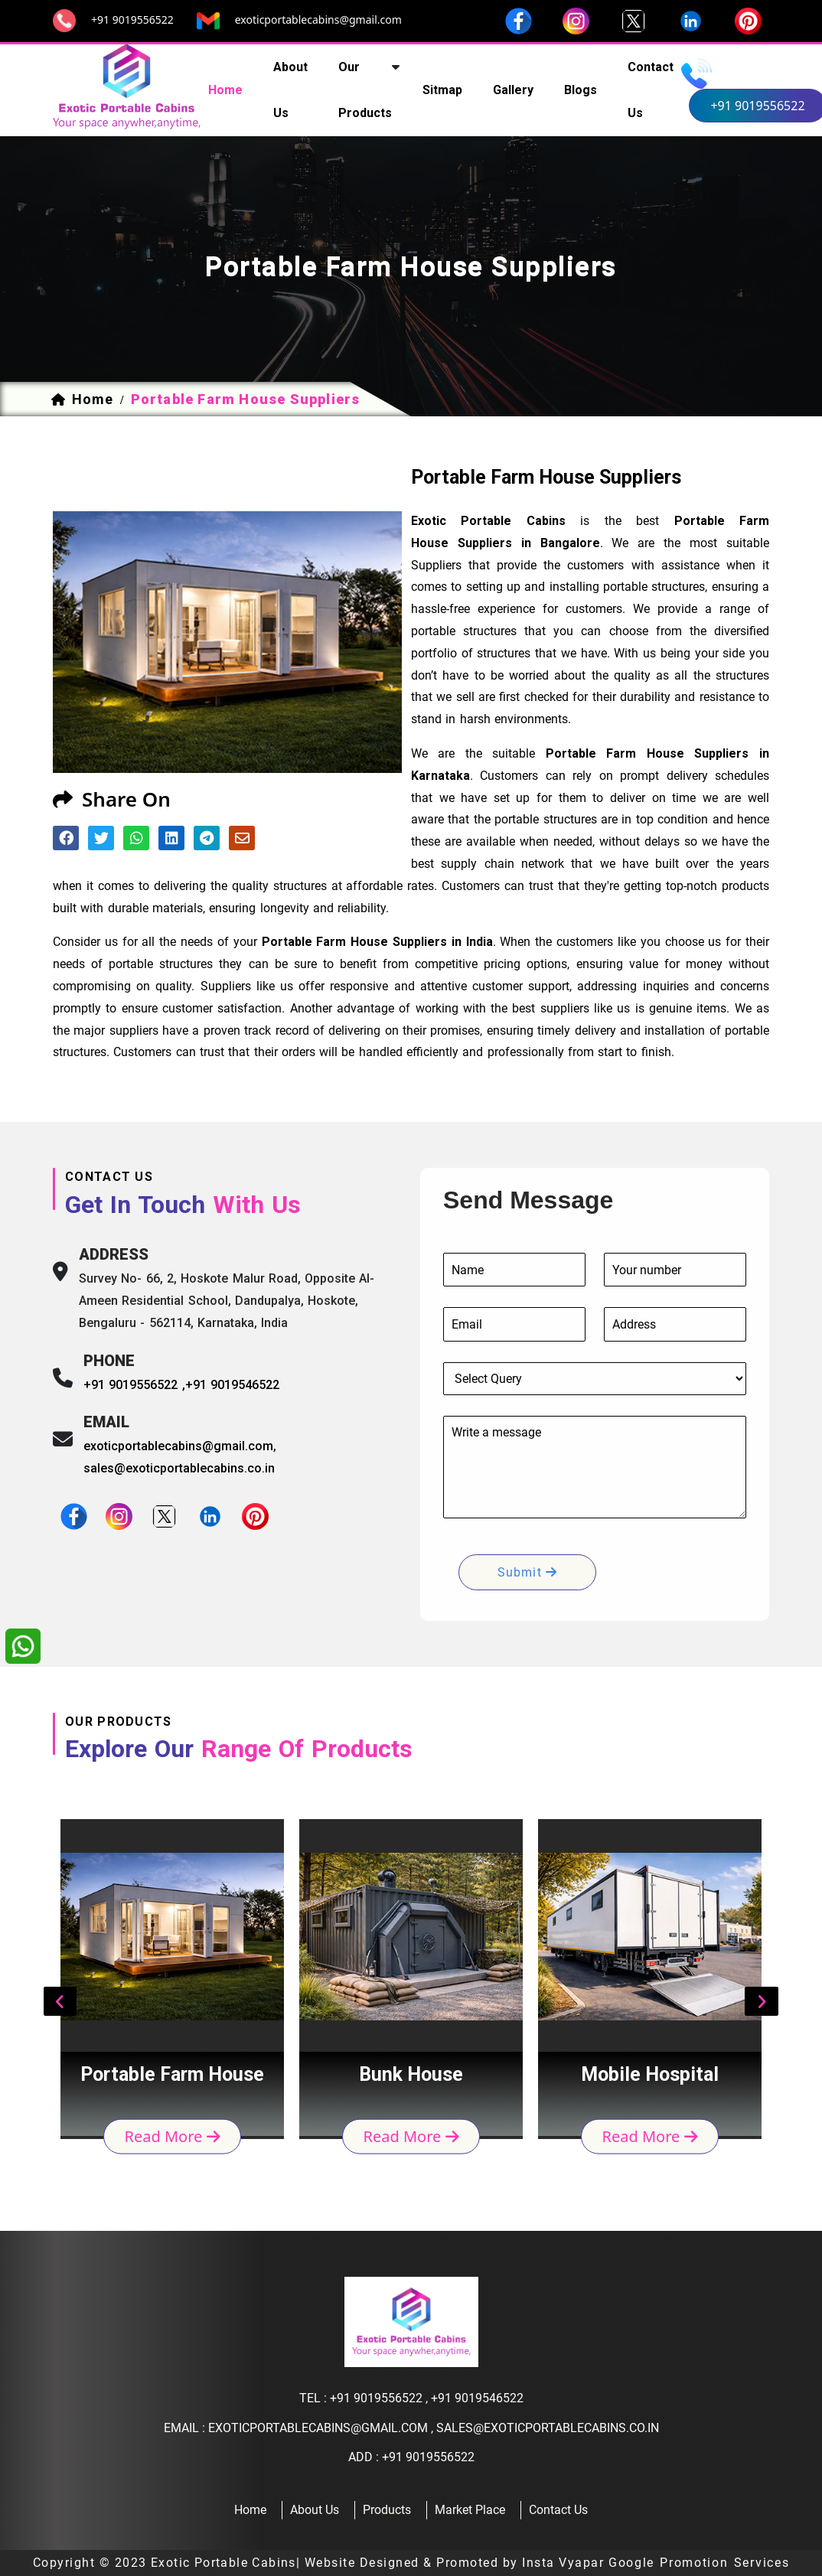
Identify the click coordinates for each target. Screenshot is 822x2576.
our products (365, 90)
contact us (651, 90)
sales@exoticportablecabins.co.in (179, 1468)
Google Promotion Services (699, 2562)
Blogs (580, 90)
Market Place (470, 2510)
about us (290, 90)
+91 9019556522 (132, 19)
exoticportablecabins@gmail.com (318, 19)
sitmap (442, 90)
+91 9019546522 (232, 1385)
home (225, 90)
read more (172, 2135)
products (387, 2510)
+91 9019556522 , (134, 1385)
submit (527, 1572)
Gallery (513, 90)
